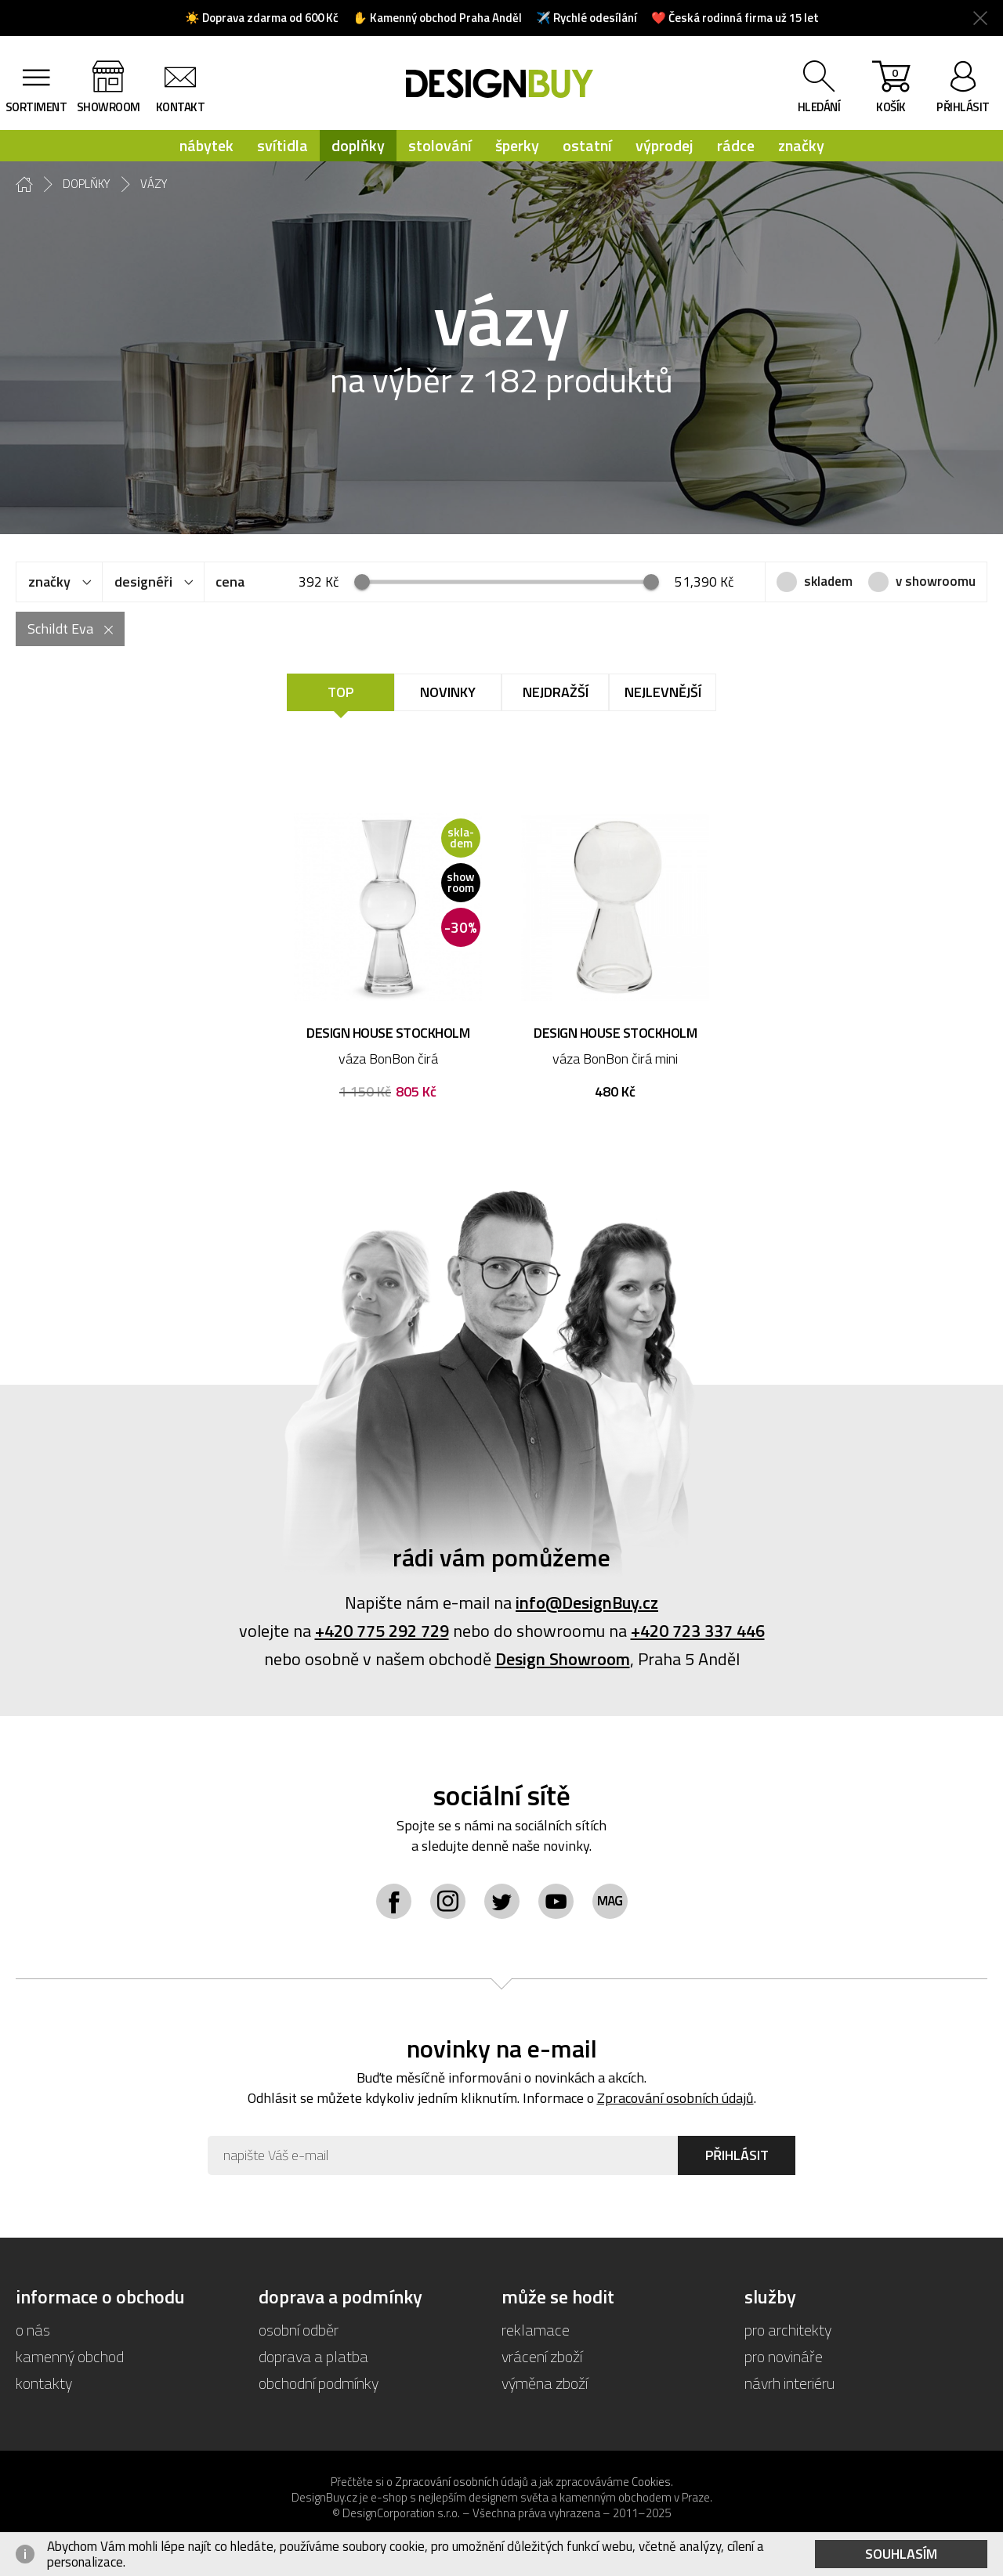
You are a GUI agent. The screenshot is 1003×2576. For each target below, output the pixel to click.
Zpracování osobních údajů (675, 2097)
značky (801, 145)
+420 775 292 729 (382, 1630)
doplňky (358, 145)
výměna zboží (545, 2383)
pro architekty (787, 2330)
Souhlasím (901, 2553)
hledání (819, 107)
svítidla (282, 145)
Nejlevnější (663, 692)
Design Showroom (562, 1659)
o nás (33, 2330)
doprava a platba (313, 2356)
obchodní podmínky (318, 2383)
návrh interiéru (789, 2383)
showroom (108, 107)
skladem (828, 581)
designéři (143, 582)
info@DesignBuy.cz (587, 1602)
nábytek (206, 145)
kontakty (44, 2383)
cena (229, 582)
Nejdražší (555, 692)
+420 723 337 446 (698, 1630)
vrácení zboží (542, 2356)
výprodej (664, 145)
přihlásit (963, 107)
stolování (440, 145)
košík (891, 90)
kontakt (180, 107)
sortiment (36, 107)
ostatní (587, 145)
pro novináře (783, 2356)
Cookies (651, 2482)
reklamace (536, 2330)
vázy (154, 184)
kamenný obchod (70, 2356)
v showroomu (936, 581)
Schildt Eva (60, 628)
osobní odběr (299, 2330)
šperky (517, 145)
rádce (736, 145)
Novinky (448, 692)
